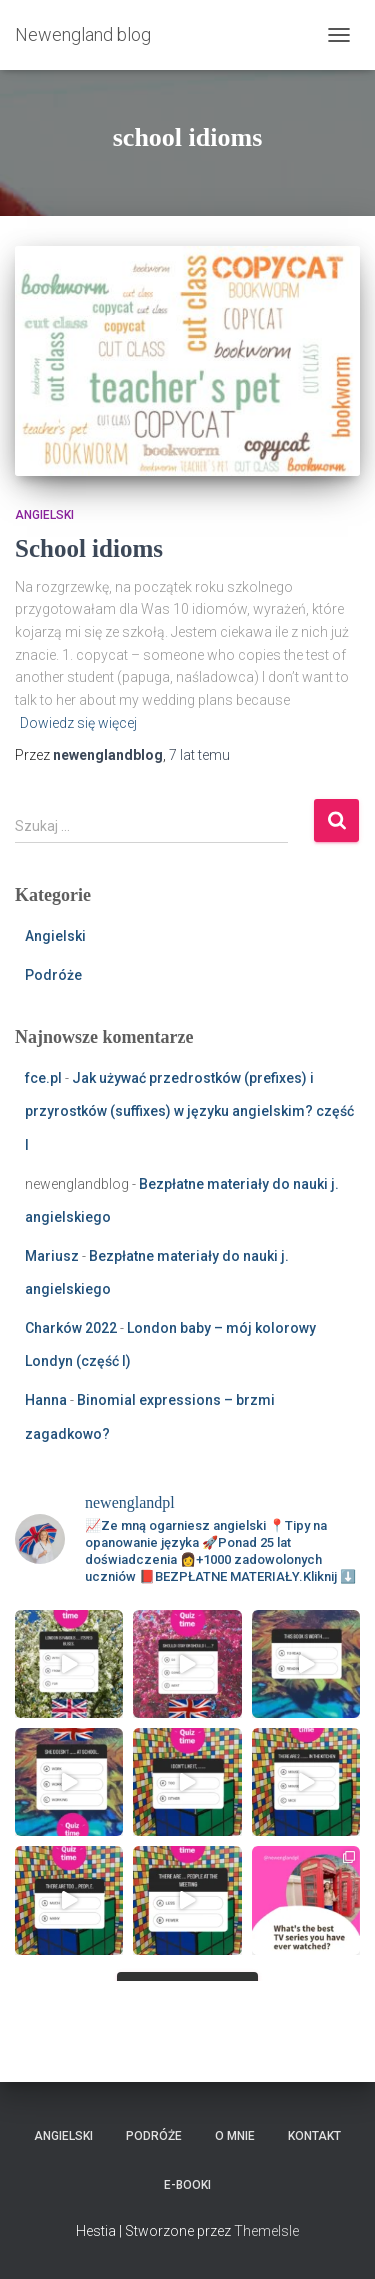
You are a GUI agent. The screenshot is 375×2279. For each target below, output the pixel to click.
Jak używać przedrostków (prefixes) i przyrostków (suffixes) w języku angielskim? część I (189, 1111)
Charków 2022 (71, 1328)
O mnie (235, 2136)
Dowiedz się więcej (78, 723)
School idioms (89, 548)
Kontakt (314, 2136)
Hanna (46, 1400)
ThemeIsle (266, 2231)
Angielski (44, 515)
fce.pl (43, 1078)
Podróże (53, 975)
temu (199, 755)
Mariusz (52, 1256)
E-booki (187, 2185)
